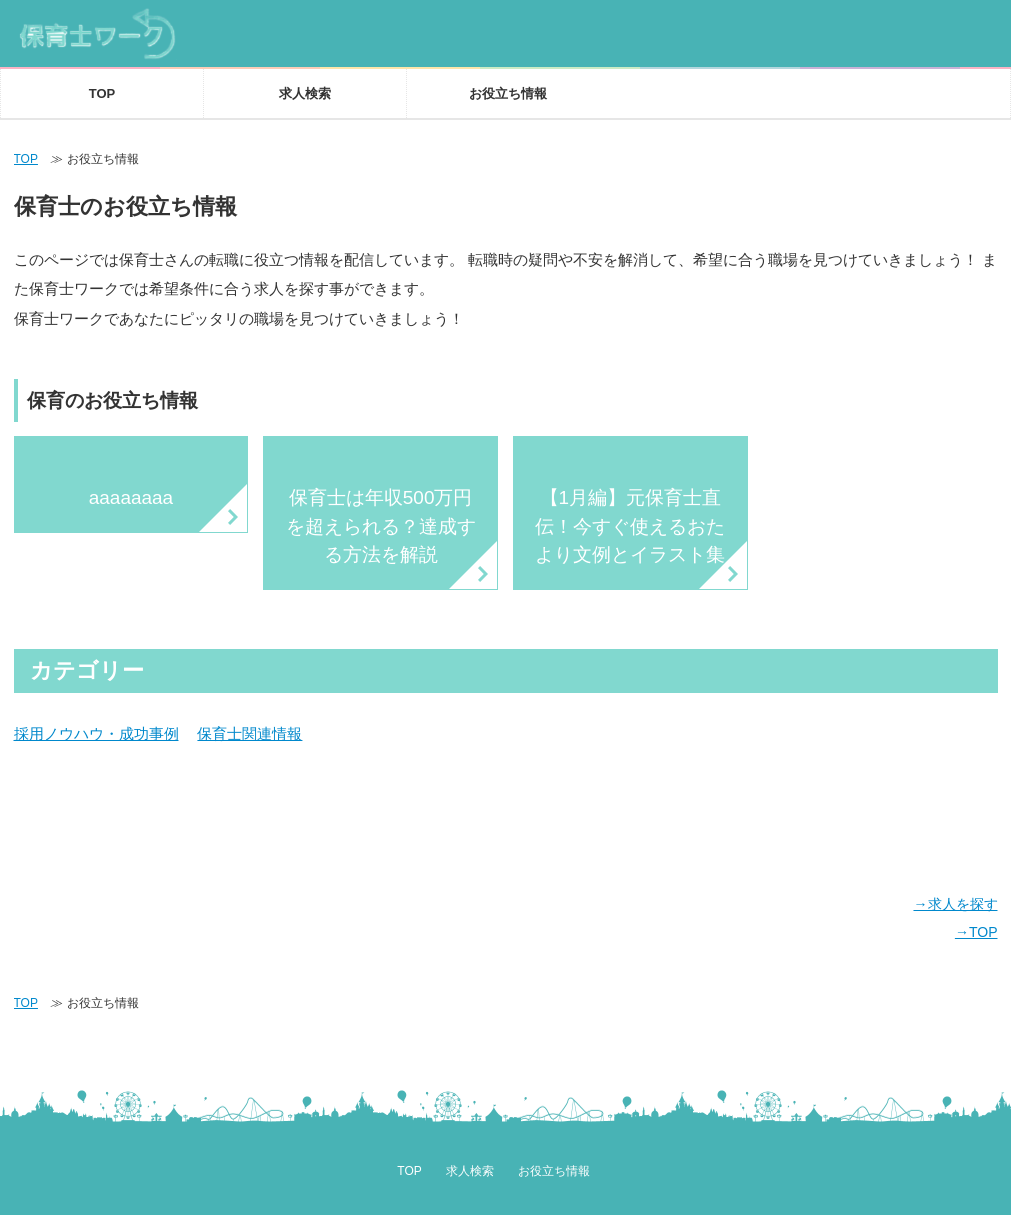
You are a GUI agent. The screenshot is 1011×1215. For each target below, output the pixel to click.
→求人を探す (955, 904)
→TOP (976, 932)
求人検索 (305, 93)
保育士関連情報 (249, 734)
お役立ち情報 (508, 93)
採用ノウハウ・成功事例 (96, 734)
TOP (102, 93)
